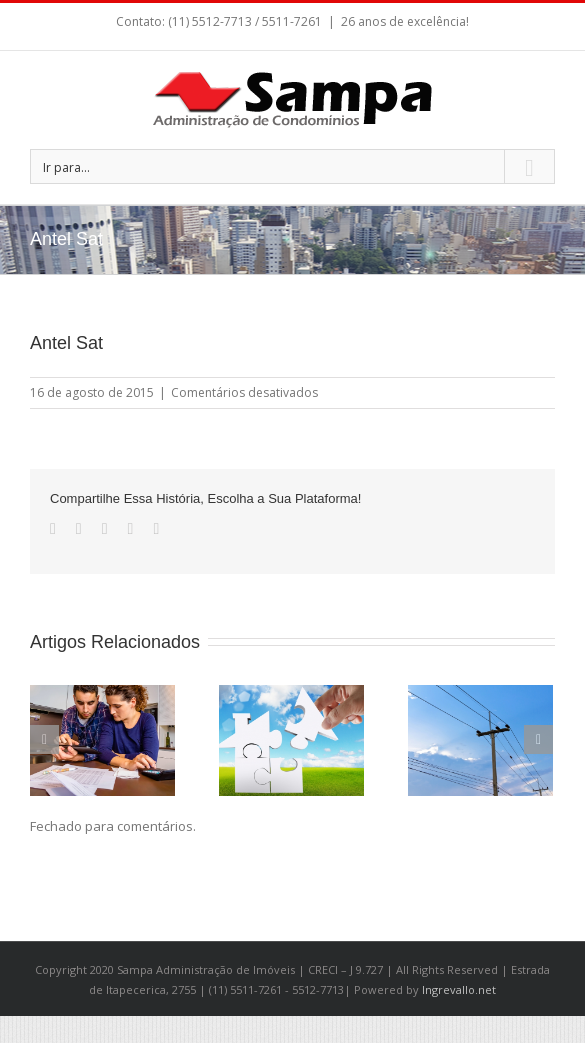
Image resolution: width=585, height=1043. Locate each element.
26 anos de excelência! (405, 21)
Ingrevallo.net (459, 989)
